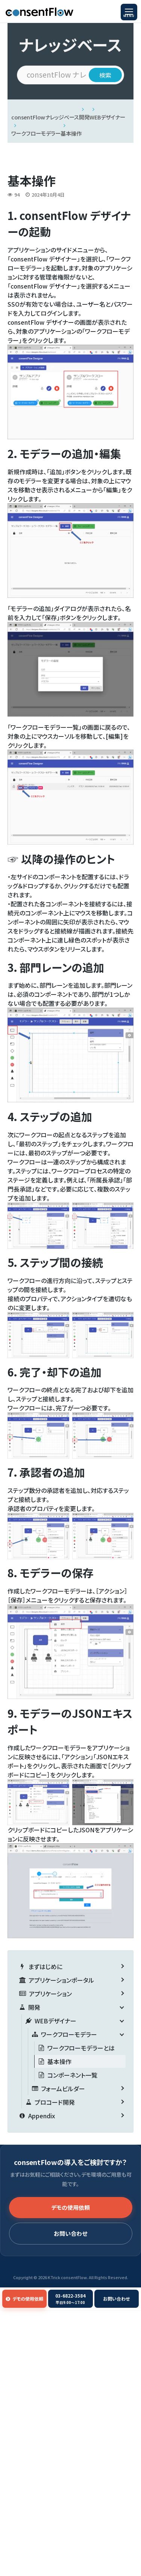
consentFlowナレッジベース (45, 117)
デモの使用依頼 (70, 2207)
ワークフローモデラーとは (81, 2047)
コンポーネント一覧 (72, 2074)
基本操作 (71, 133)
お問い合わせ (70, 2233)
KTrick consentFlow (67, 2277)
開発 (84, 117)
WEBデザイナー (107, 117)
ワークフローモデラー (36, 133)
